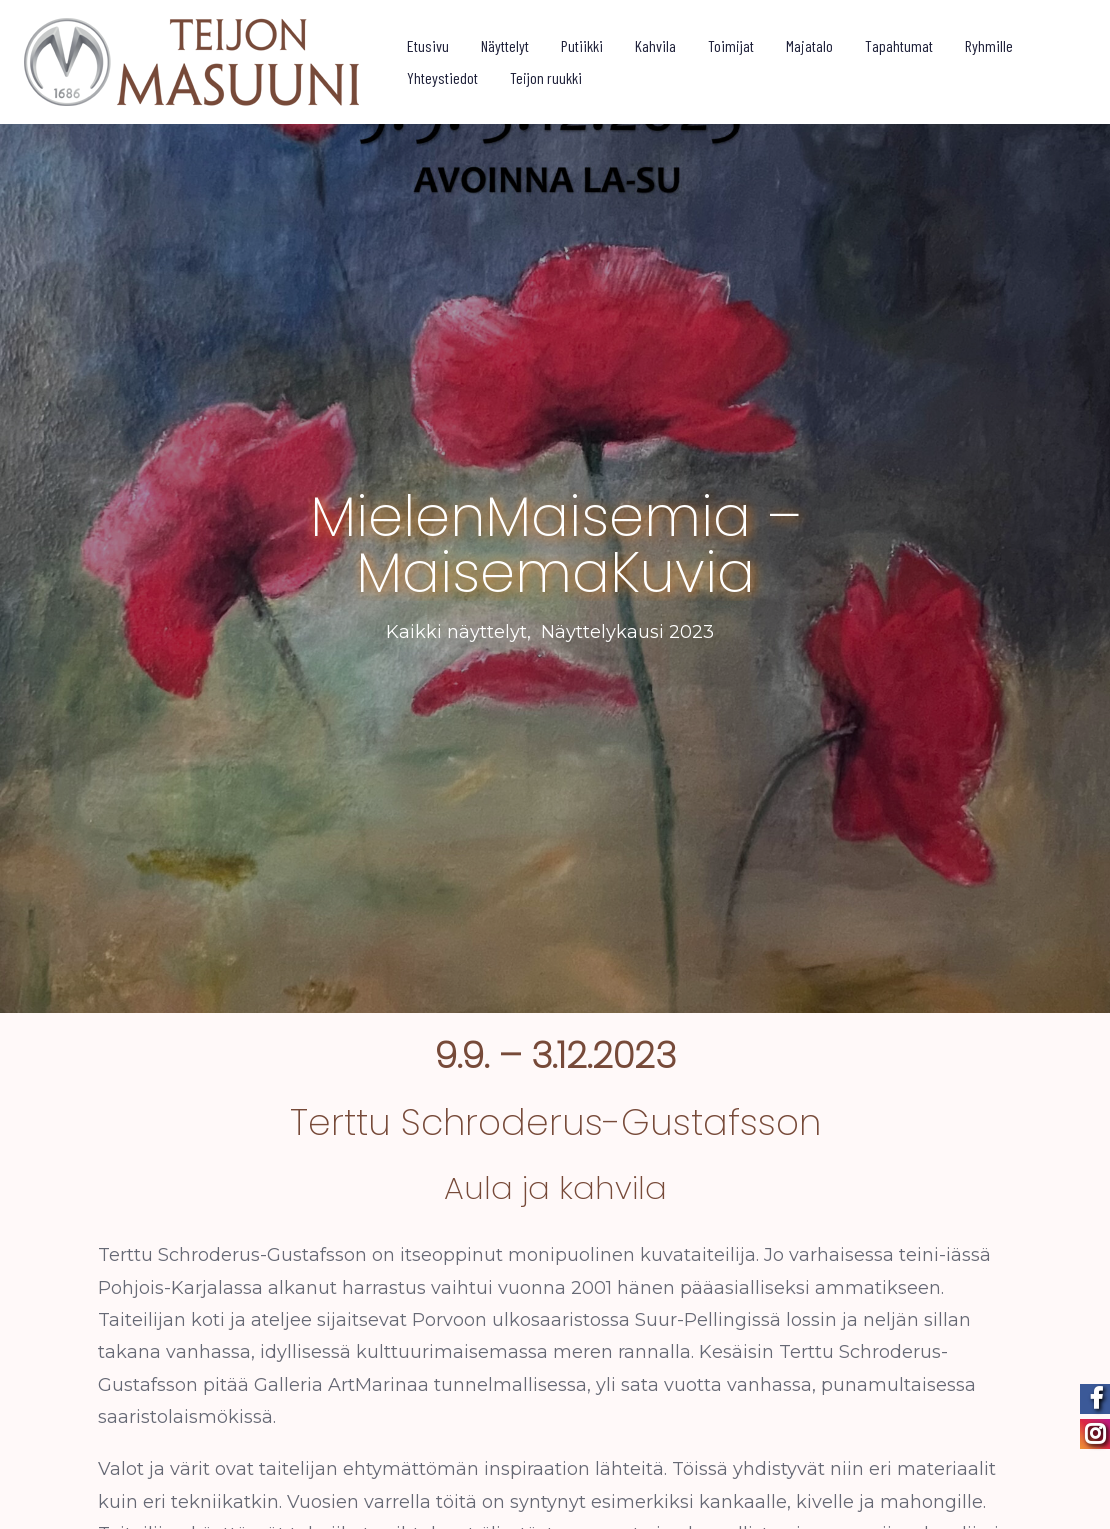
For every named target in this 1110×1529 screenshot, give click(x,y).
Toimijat (732, 45)
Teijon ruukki (547, 77)
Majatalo (810, 45)
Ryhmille (990, 45)
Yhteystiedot (443, 77)
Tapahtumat (900, 45)
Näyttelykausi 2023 (627, 627)
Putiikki (583, 45)
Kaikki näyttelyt (456, 627)
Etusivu (429, 45)
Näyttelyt (506, 45)
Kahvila (656, 45)
